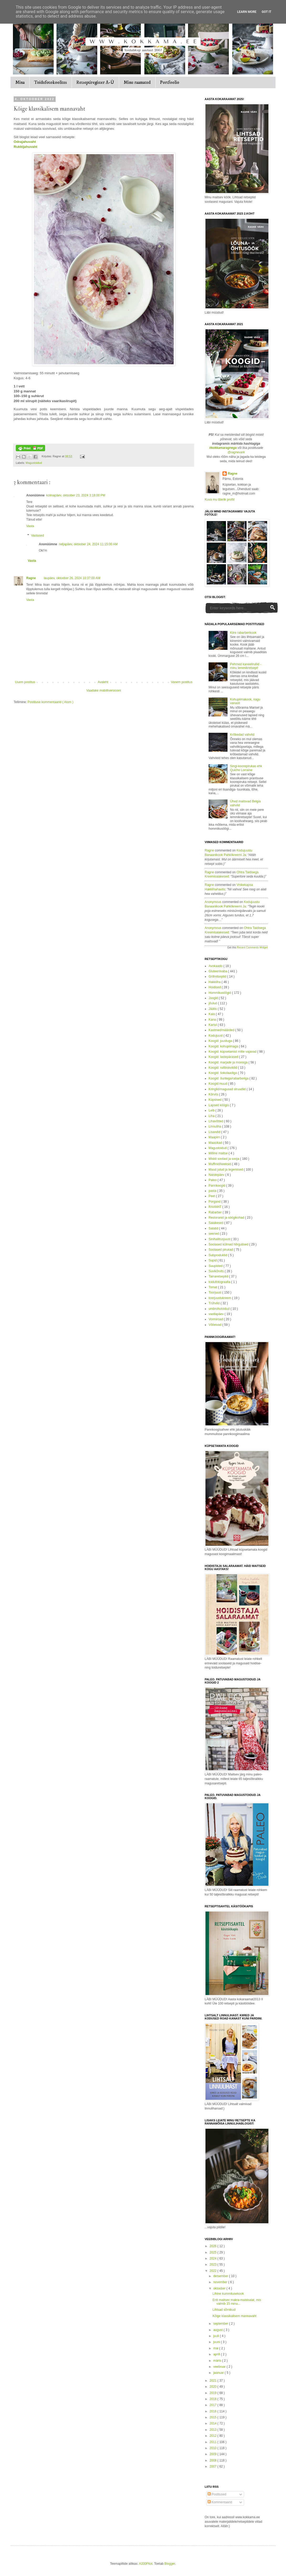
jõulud (213, 1003)
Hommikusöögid (220, 993)
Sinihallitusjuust (220, 1239)
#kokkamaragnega (223, 448)
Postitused (217, 2494)
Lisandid (215, 1132)
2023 (214, 2264)
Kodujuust (216, 1035)
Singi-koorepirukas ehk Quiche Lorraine (246, 768)
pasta (213, 1191)
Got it (266, 12)
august (218, 2330)
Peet (212, 1196)
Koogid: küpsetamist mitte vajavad (233, 1051)
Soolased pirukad (221, 1249)
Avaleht (103, 682)
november (220, 2282)
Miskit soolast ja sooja (224, 1159)
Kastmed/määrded (222, 1030)
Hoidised (215, 987)
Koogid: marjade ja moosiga (228, 1062)
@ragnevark (236, 452)
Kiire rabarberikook (243, 633)
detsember (221, 2276)
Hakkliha (215, 982)
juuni (217, 2342)
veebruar (220, 2367)
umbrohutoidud (219, 1309)
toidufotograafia (220, 1282)
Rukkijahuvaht (25, 147)
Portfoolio (169, 82)
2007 (214, 2466)
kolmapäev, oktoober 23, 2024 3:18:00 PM (75, 495)
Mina (20, 82)
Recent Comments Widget (252, 947)
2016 (214, 2411)
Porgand (215, 1201)
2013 (214, 2430)
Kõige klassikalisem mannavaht (234, 2316)
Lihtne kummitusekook (228, 2293)
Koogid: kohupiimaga (224, 1046)
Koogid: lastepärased (224, 1057)
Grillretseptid (218, 976)
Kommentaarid (220, 2502)
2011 (214, 2442)
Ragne (31, 578)
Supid (213, 1260)
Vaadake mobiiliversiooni (103, 690)
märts (217, 2360)
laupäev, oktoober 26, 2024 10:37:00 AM (72, 578)
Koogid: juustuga (221, 1041)
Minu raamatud (137, 82)
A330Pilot (145, 2563)
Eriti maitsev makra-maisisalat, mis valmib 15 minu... (237, 2301)
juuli (216, 2336)
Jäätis (213, 1009)
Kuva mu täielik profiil (219, 499)
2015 (214, 2417)
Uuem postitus (25, 682)
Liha (212, 1116)
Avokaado (216, 966)
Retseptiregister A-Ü (95, 82)
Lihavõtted (216, 1121)
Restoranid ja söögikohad (227, 1217)
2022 (214, 2271)
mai (216, 2348)
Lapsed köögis (219, 1105)
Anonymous (213, 902)
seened (214, 1233)
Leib (212, 1110)
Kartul (213, 1025)
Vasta (30, 526)
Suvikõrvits (217, 1271)
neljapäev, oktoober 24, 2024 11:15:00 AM (88, 544)
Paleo (213, 1180)
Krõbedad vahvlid (242, 734)
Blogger (170, 2563)
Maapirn (215, 1137)
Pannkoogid (217, 1185)
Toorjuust (215, 1292)
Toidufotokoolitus (50, 82)
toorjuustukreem (220, 1298)
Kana (213, 1019)
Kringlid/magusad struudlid (228, 1089)
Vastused (37, 535)
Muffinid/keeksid (220, 1164)
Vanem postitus (181, 682)
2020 (214, 2386)
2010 (214, 2448)
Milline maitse (219, 1153)
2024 (214, 2258)
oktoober (219, 2288)
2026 (214, 2246)
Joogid (214, 998)
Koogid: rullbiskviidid (223, 1067)
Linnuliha (215, 1126)
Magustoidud (34, 462)
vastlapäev (217, 1314)
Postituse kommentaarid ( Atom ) (50, 702)
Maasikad (216, 1143)
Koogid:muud (218, 1084)
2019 (214, 2393)
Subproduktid (218, 1255)
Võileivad (215, 1325)
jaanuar (219, 2373)
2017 (214, 2405)
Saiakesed (216, 1223)
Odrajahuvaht (25, 142)
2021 (214, 2380)
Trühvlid (215, 1303)
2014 (214, 2423)
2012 (214, 2436)
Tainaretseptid (219, 1276)
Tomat (213, 1287)
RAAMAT (215, 1207)
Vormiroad (216, 1319)
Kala (212, 1014)
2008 (214, 2460)
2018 (214, 2399)
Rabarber (216, 1212)
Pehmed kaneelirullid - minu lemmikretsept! (245, 666)
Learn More (247, 12)
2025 (214, 2252)
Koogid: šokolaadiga (223, 1073)
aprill (217, 2354)
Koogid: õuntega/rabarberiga (229, 1078)
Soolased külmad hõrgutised (229, 1244)
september (221, 2323)
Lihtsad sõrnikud (224, 2310)
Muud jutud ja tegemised (226, 1169)
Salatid (214, 1228)
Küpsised (216, 1100)
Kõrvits (214, 1094)
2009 (214, 2454)
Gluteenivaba (218, 971)
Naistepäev (217, 1175)
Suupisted (216, 1266)
